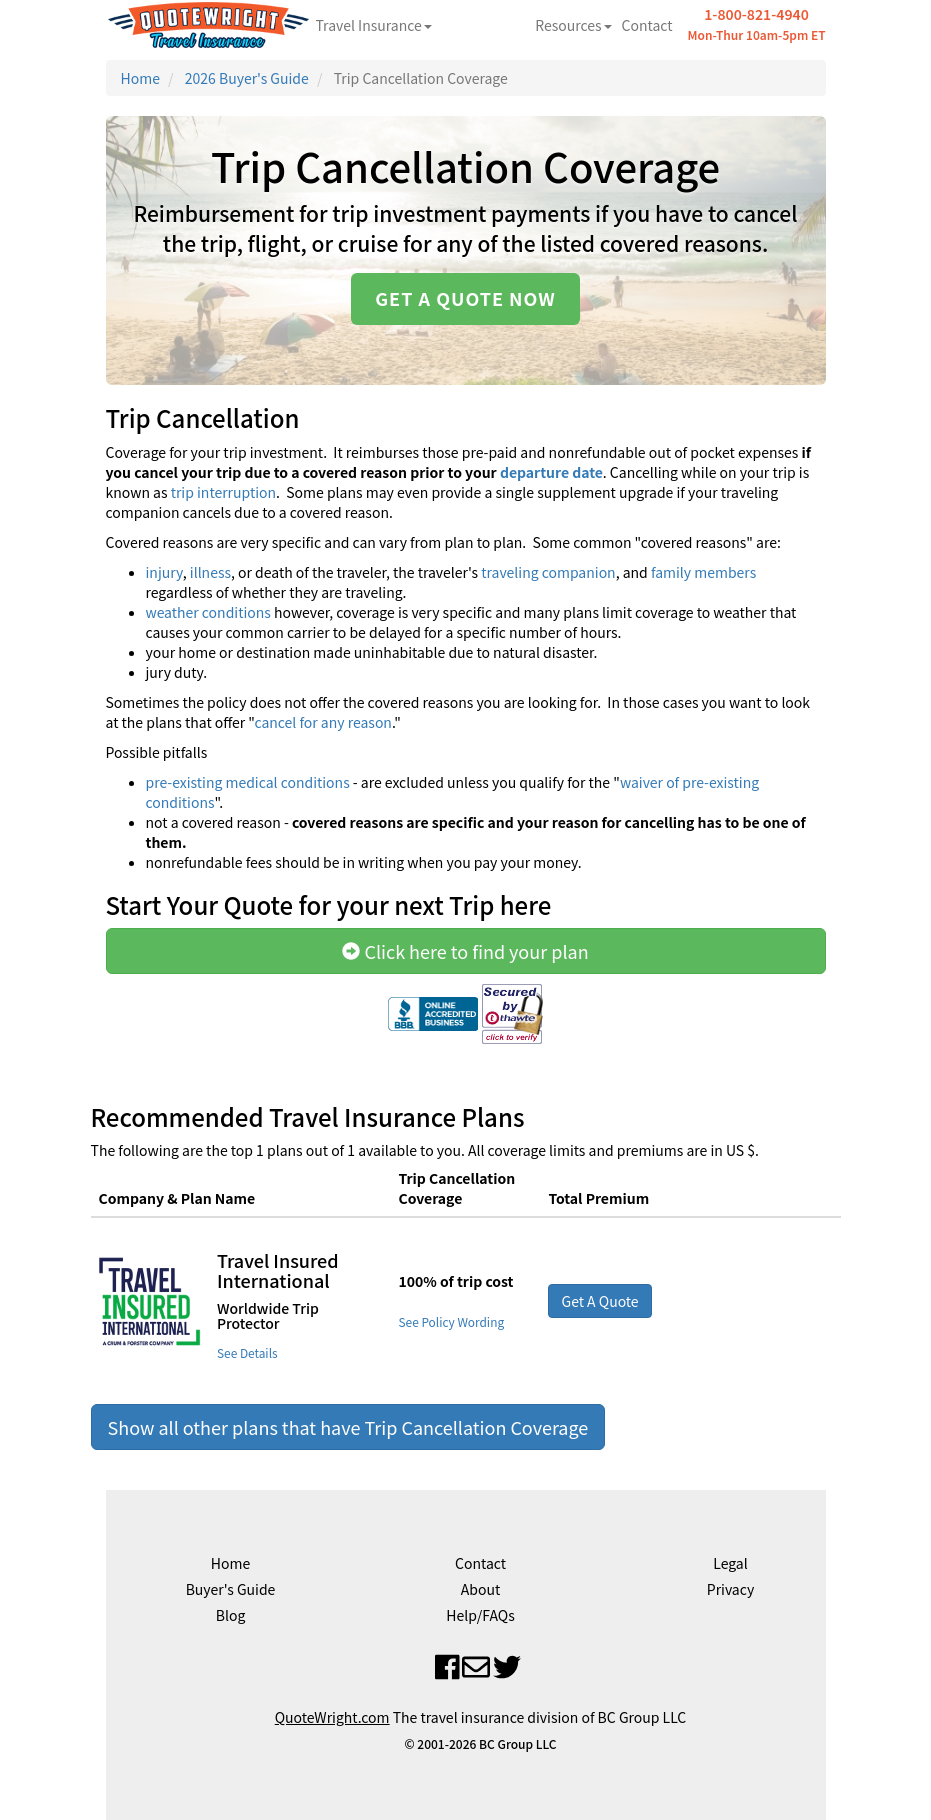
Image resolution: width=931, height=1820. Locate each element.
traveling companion (548, 572)
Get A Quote (599, 1301)
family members (703, 572)
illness (209, 572)
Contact (647, 25)
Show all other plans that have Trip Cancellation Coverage (348, 1427)
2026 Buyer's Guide (247, 78)
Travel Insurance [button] (374, 25)
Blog (231, 1615)
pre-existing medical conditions (248, 782)
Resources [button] (573, 25)
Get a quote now (465, 298)
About (480, 1589)
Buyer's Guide (231, 1589)
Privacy (730, 1589)
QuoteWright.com (332, 1717)
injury (164, 572)
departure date (551, 472)
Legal (730, 1563)
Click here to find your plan (465, 951)
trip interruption (223, 492)
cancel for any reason (322, 722)
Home (140, 78)
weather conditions (208, 612)
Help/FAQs (480, 1615)
